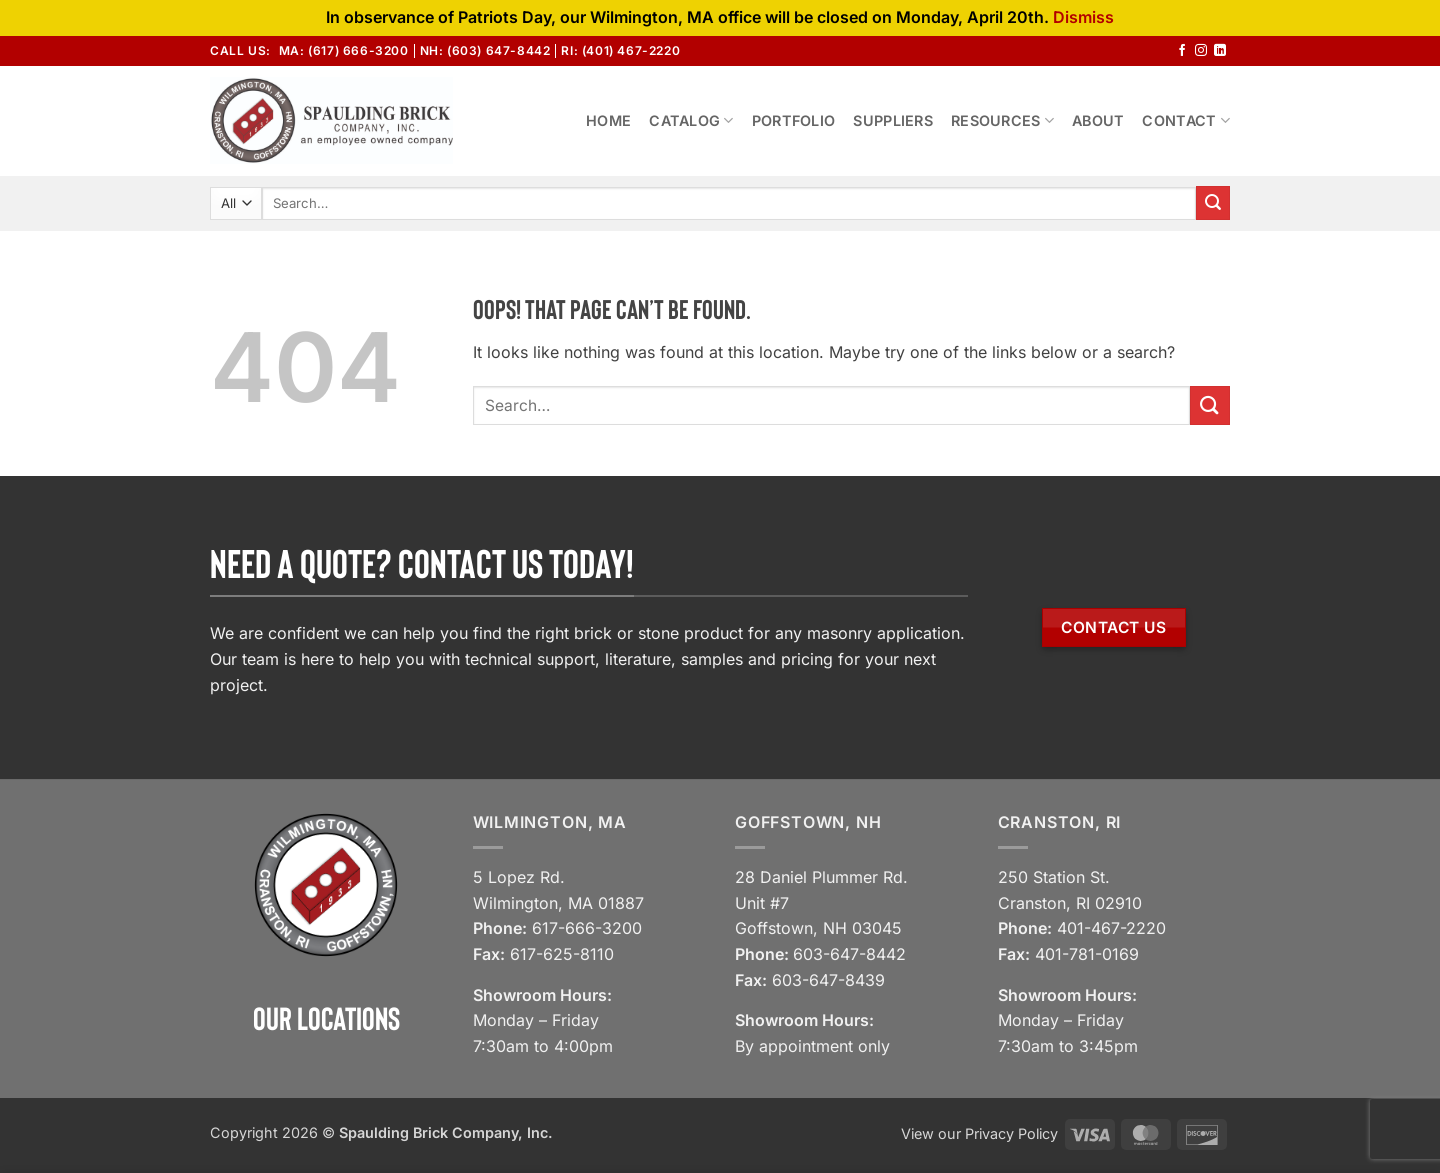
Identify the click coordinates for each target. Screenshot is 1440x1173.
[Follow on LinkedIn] (1220, 51)
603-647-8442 (849, 954)
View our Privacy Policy (979, 1133)
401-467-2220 (1111, 928)
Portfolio (794, 120)
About (1098, 120)
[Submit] (1213, 203)
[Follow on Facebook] (1182, 51)
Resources (1002, 120)
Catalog (691, 120)
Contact (1186, 120)
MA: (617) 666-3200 (344, 50)
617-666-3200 (587, 928)
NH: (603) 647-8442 (485, 50)
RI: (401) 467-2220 (620, 50)
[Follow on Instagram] (1201, 51)
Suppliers (893, 120)
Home (608, 120)
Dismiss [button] (1083, 17)
